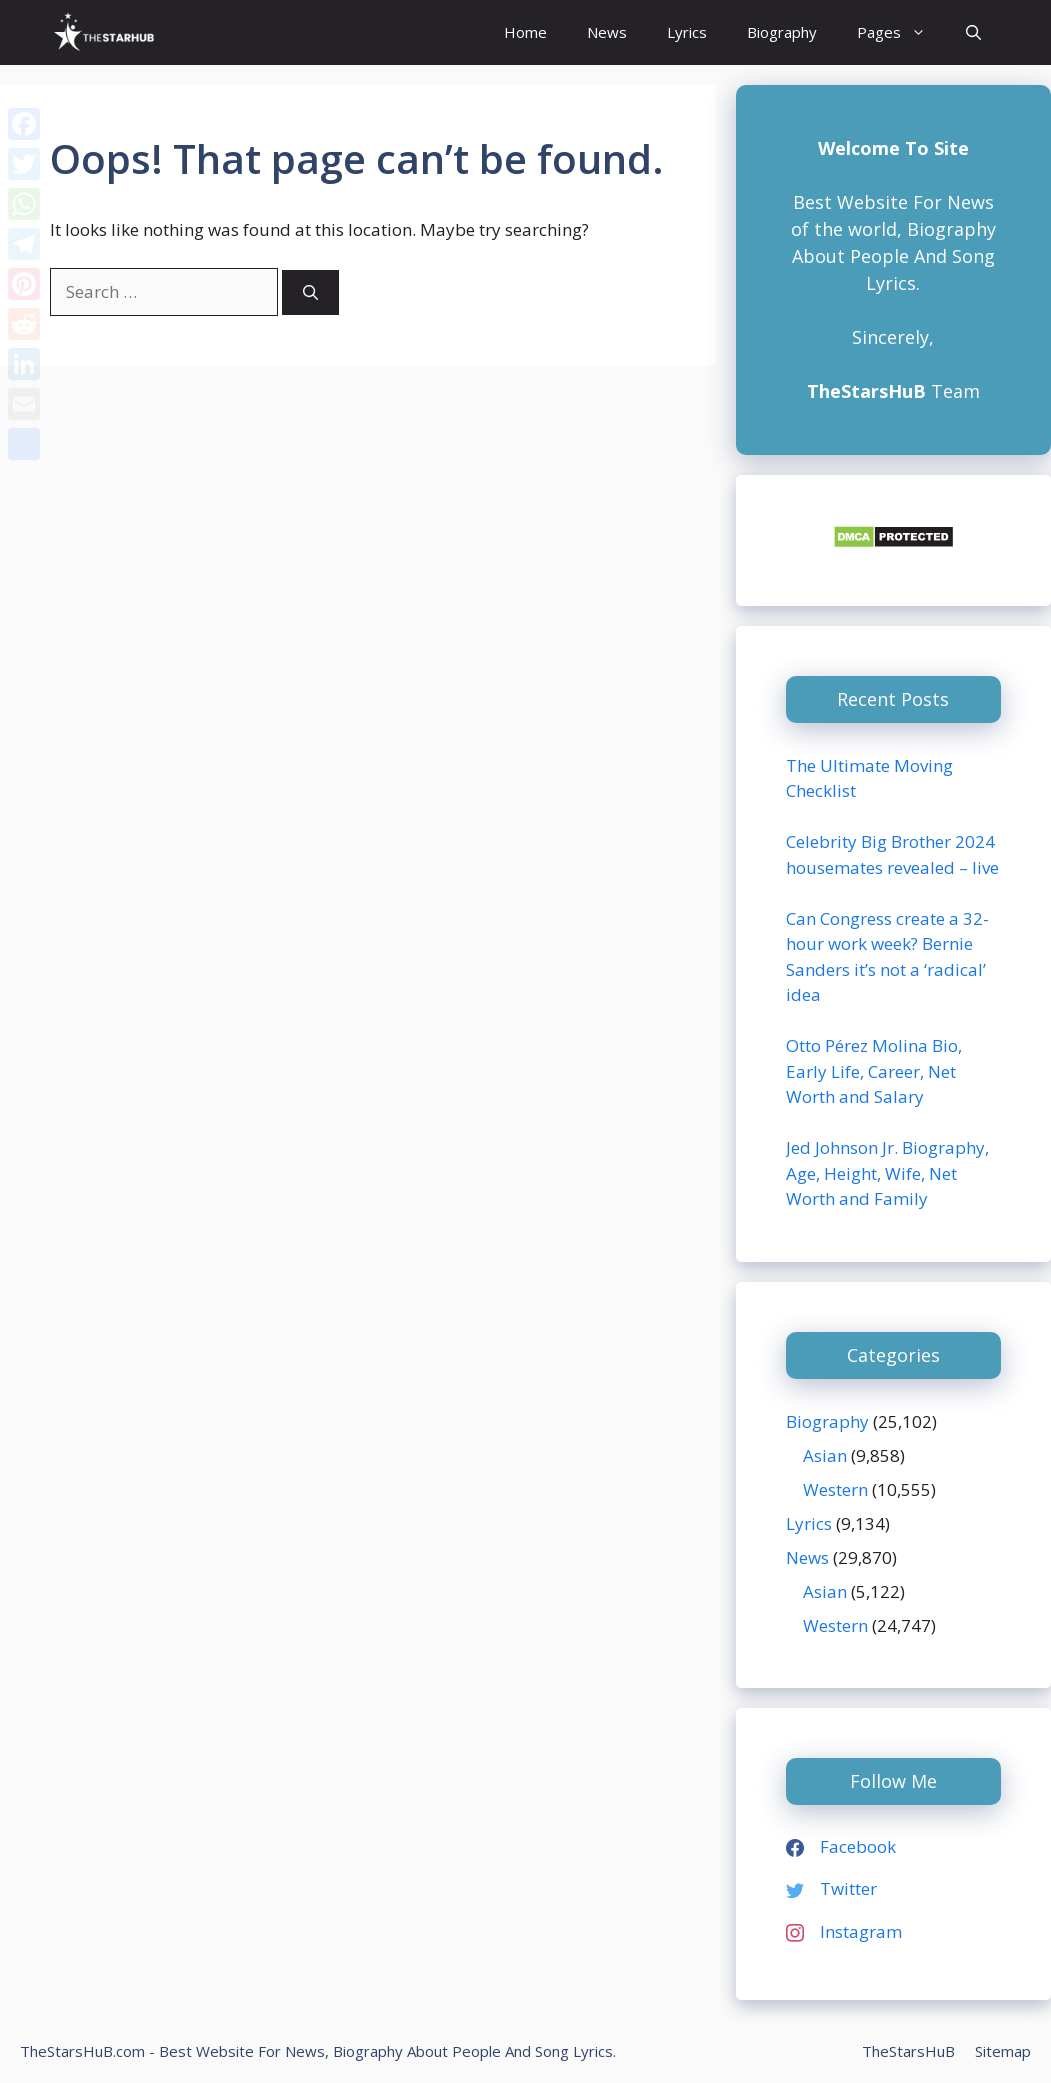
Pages (901, 32)
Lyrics (687, 32)
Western (835, 1489)
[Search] (310, 292)
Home (525, 32)
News (607, 32)
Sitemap (1003, 2051)
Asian (825, 1455)
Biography (782, 32)
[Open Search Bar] (973, 32)
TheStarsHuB (908, 2051)
